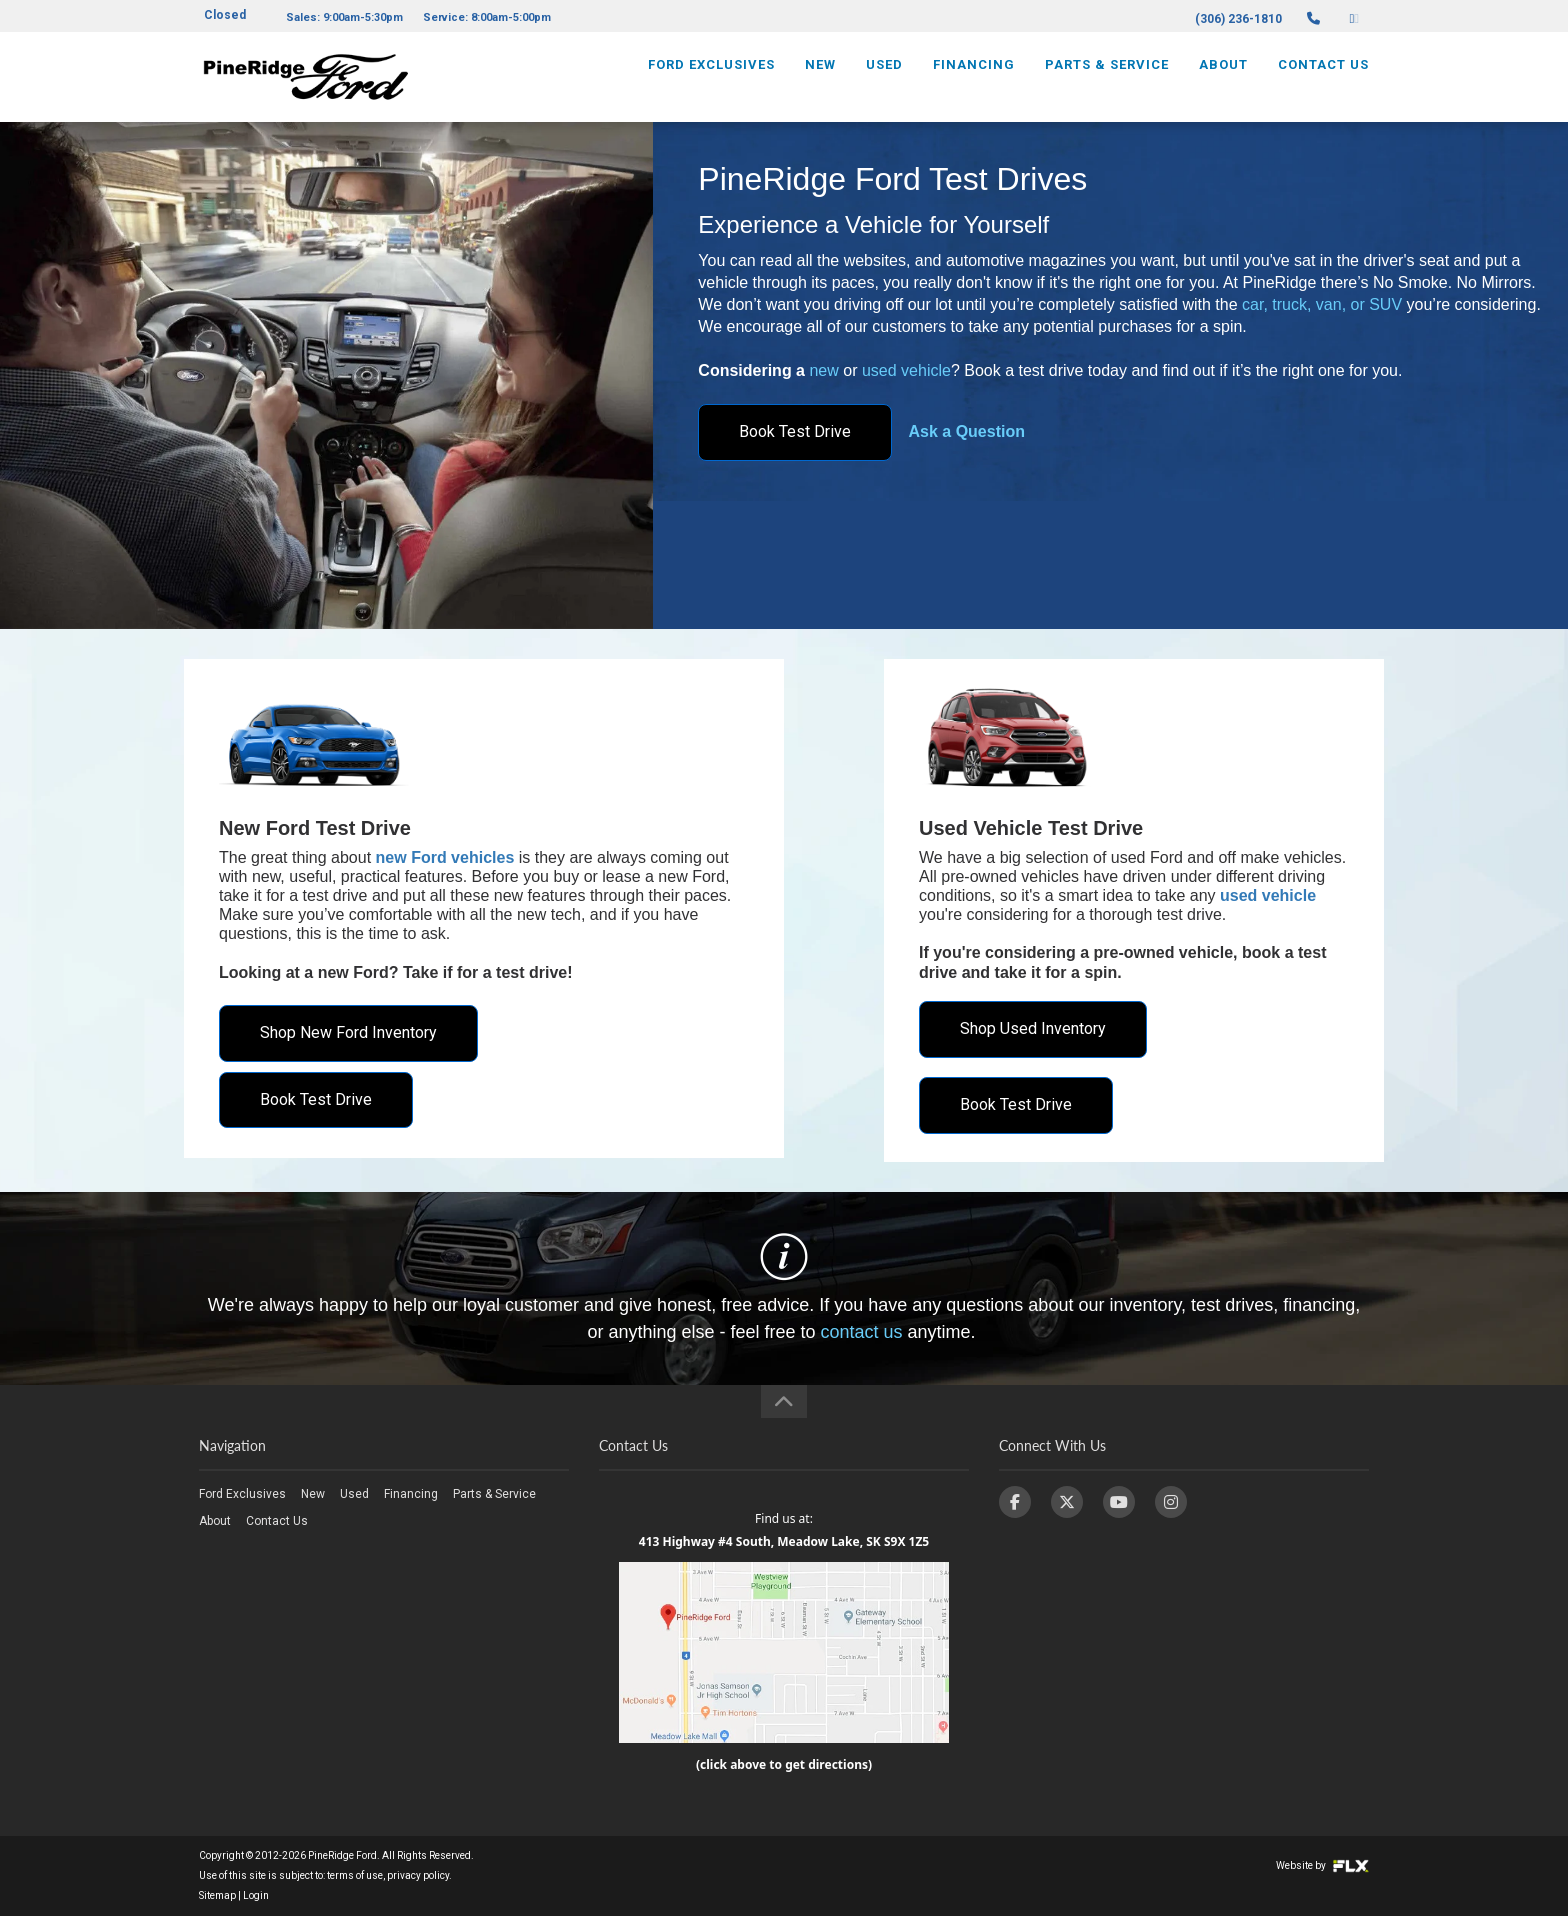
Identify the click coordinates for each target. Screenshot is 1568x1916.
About (1223, 76)
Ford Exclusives (711, 76)
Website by (1322, 1865)
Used (884, 76)
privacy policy (418, 1875)
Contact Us (1323, 76)
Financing (974, 76)
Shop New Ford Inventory (348, 1032)
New (820, 76)
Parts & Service (1107, 76)
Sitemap (217, 1895)
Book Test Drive (795, 431)
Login (256, 1895)
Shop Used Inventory (1033, 1028)
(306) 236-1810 (1238, 19)
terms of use (355, 1875)
